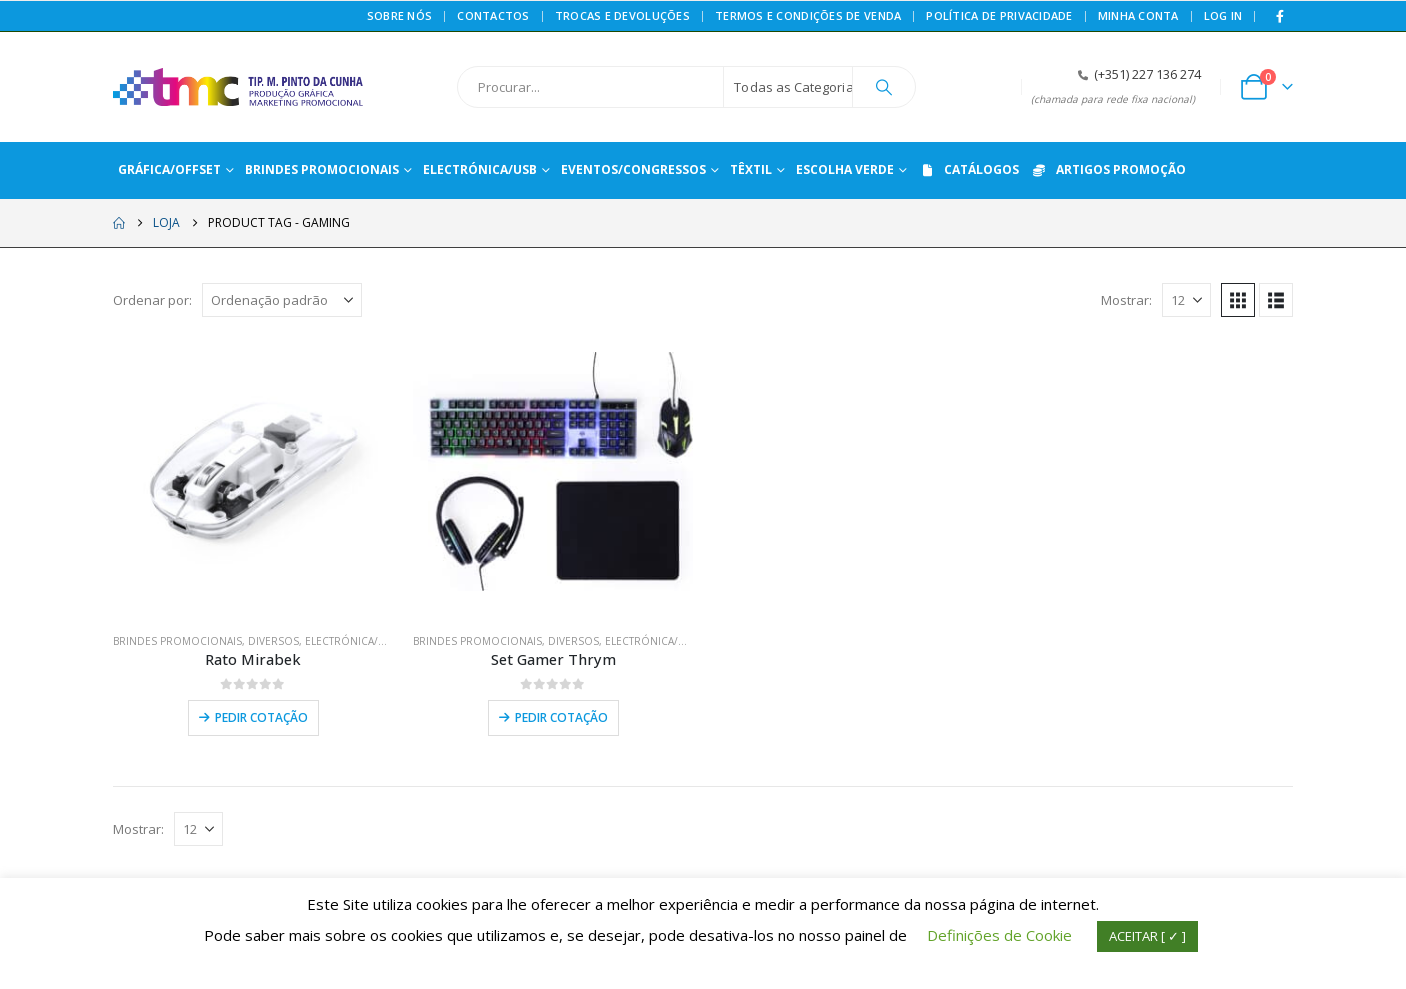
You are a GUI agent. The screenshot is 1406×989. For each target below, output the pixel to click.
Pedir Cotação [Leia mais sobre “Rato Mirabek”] (261, 717)
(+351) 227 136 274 (1147, 74)
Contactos (493, 15)
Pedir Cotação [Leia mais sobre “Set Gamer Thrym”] (561, 717)
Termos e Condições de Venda (808, 15)
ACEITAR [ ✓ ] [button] (1147, 936)
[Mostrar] (1186, 300)
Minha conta (1138, 15)
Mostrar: (1126, 300)
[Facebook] (1280, 16)
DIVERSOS (273, 641)
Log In (1223, 15)
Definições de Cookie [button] (999, 935)
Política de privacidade (999, 15)
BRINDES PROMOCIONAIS (177, 641)
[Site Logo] (238, 87)
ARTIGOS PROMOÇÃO (1108, 169)
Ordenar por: (152, 300)
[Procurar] (884, 87)
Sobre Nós (399, 15)
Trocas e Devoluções (622, 15)
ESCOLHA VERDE (845, 169)
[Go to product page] (253, 477)
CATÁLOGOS (968, 169)
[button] (1238, 300)
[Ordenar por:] (282, 300)
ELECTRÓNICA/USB (351, 641)
